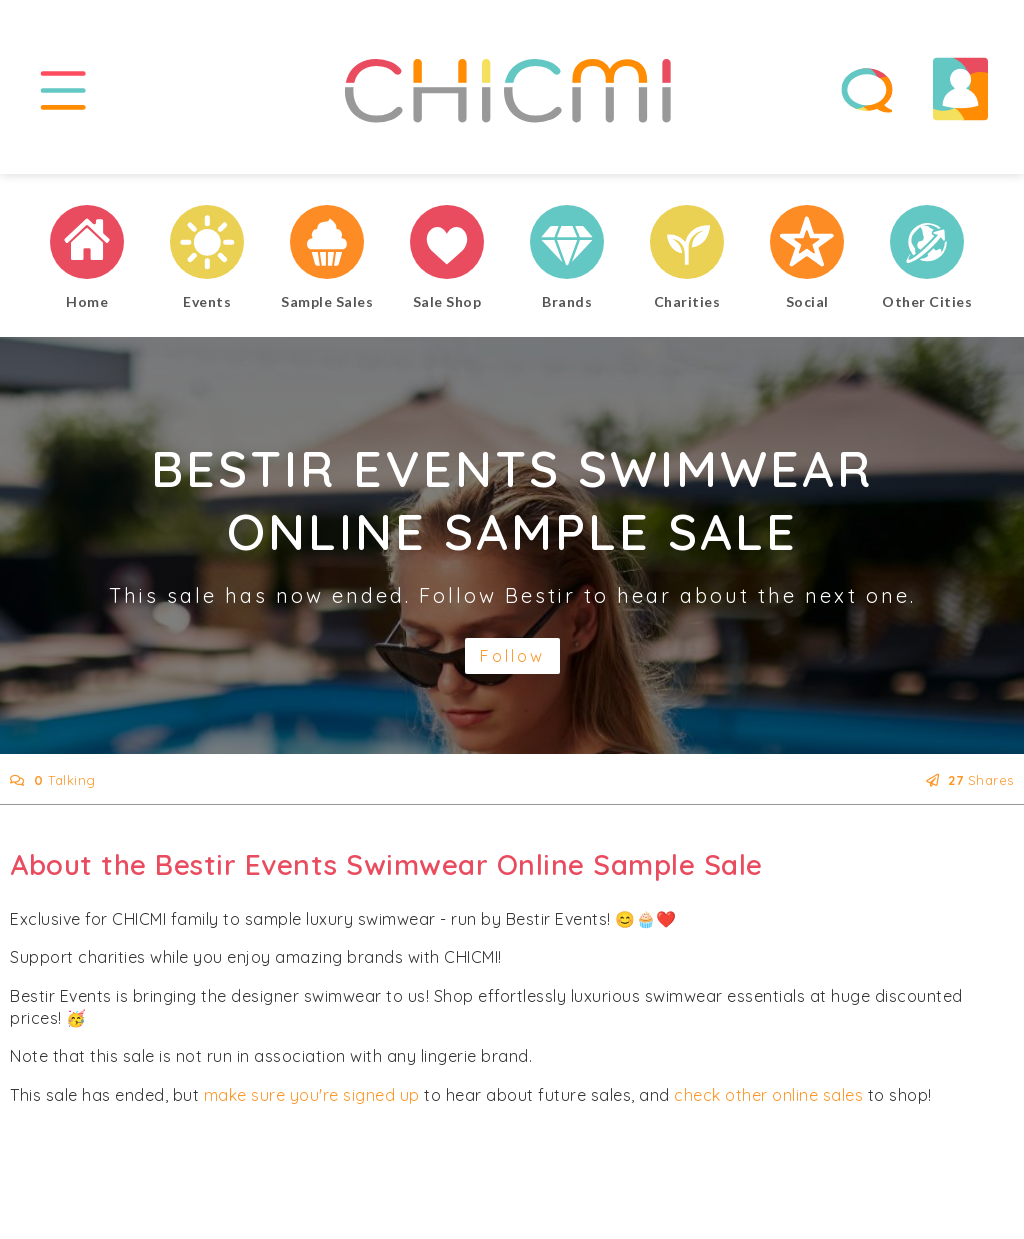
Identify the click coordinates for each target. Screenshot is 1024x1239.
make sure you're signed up (312, 1098)
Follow (512, 659)
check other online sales (768, 1098)
